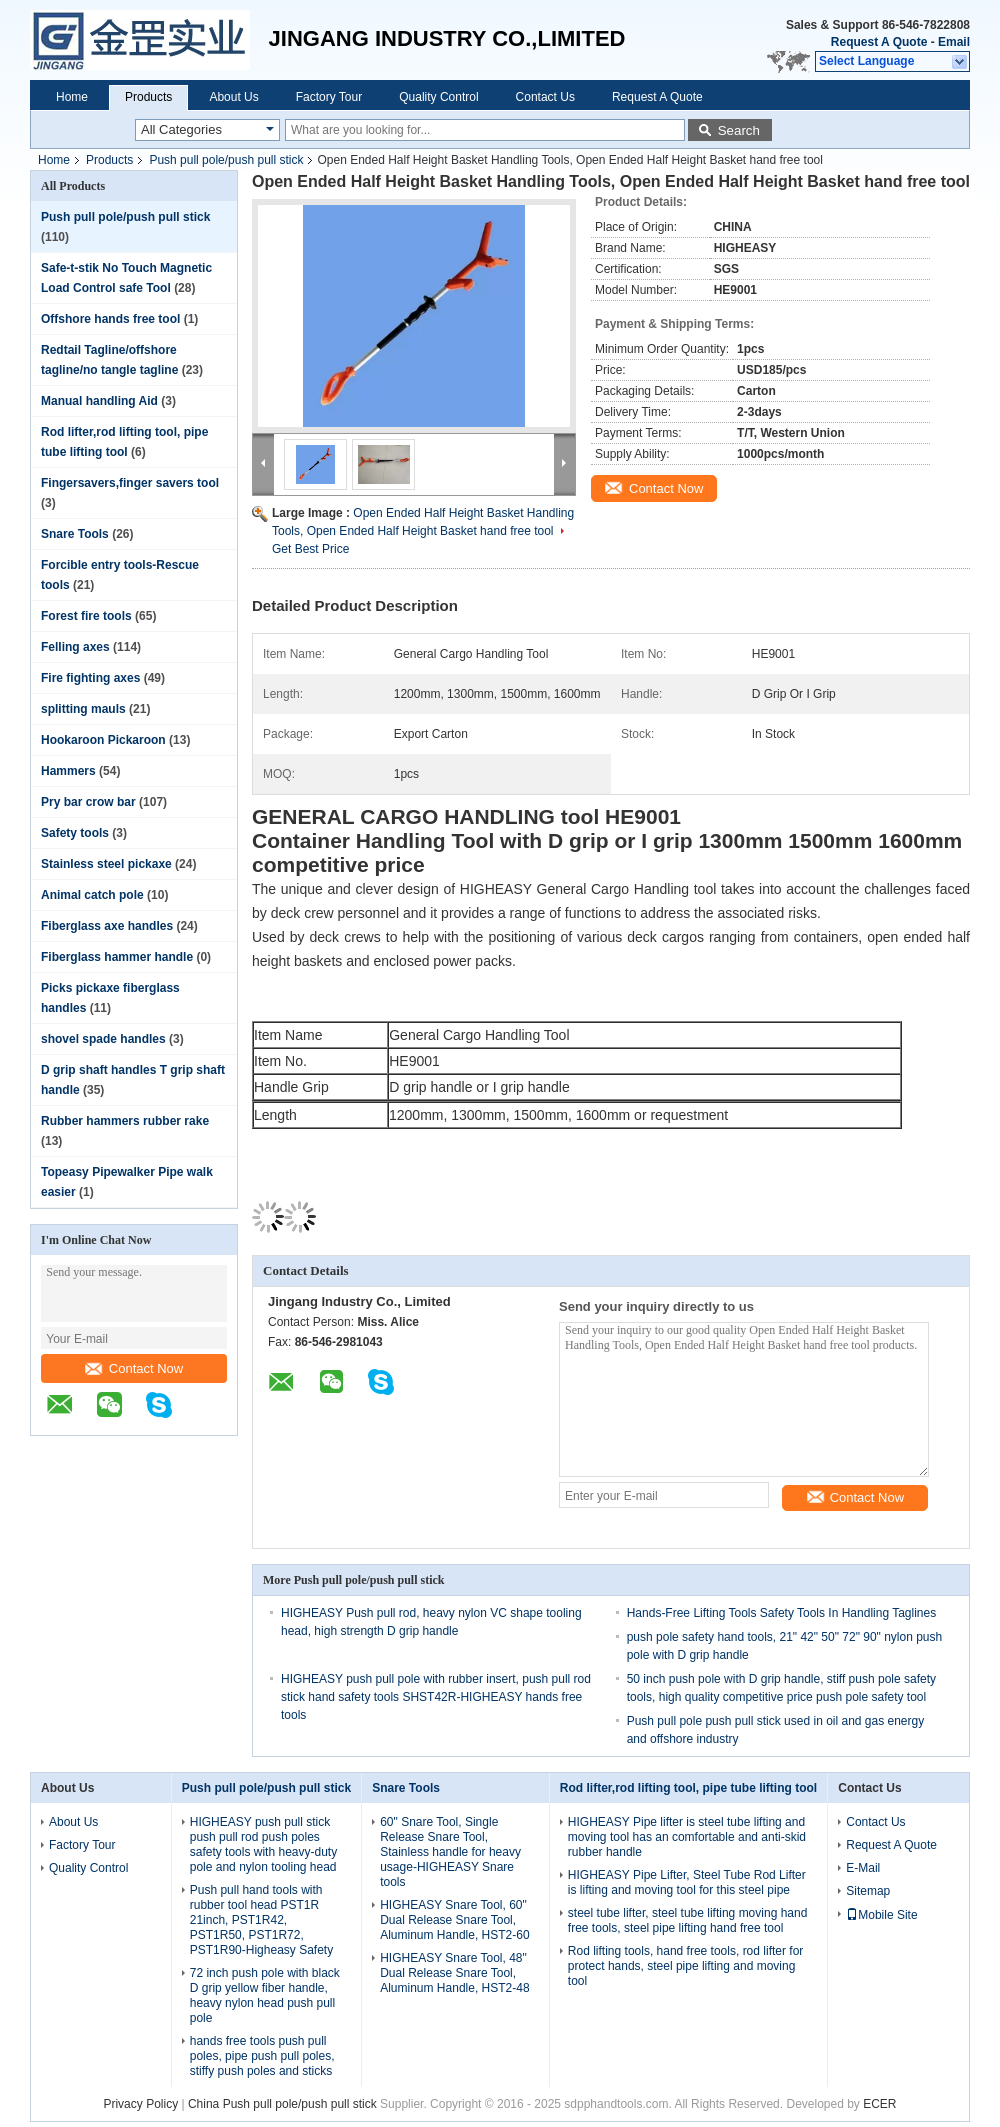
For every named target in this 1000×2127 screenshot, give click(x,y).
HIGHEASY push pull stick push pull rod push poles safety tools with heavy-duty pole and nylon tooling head (263, 1844)
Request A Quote (879, 42)
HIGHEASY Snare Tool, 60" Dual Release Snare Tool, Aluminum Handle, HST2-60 (454, 1920)
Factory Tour (329, 97)
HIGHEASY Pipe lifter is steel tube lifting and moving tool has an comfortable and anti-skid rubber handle (687, 1837)
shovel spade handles (103, 1039)
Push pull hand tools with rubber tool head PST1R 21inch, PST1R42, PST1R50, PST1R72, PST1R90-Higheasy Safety (261, 1920)
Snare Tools (75, 534)
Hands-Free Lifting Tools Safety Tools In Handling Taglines (782, 1613)
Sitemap (868, 1891)
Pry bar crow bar (88, 802)
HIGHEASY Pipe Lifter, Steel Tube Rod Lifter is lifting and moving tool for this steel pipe (687, 1882)
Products (148, 97)
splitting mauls (83, 709)
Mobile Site (881, 1915)
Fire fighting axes (90, 678)
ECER (879, 2104)
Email (954, 42)
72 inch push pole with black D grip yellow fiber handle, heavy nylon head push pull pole (265, 1995)
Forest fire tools (86, 616)
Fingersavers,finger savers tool (130, 483)
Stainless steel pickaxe (106, 864)
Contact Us (545, 97)
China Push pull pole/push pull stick (282, 2104)
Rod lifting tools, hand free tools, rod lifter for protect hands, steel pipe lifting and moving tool (685, 1966)
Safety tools (75, 833)
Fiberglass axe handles (107, 926)
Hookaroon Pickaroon (103, 740)
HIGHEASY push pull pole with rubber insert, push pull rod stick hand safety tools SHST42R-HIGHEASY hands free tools (436, 1697)
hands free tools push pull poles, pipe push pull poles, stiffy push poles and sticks (262, 2056)
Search (739, 130)
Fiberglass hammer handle (117, 957)
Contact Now (134, 1368)
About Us (233, 97)
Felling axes (75, 647)
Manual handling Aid (99, 401)
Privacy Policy (140, 2104)
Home (72, 97)
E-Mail (863, 1868)
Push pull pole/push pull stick (226, 160)
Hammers (68, 771)
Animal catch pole (92, 895)
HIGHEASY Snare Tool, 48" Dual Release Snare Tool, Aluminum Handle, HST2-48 (454, 1973)
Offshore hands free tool (110, 319)
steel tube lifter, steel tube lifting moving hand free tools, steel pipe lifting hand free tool (687, 1920)
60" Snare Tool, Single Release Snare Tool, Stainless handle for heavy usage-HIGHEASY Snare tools (450, 1852)
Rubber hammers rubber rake (125, 1121)
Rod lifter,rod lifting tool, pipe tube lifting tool (688, 1788)
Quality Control (438, 97)
